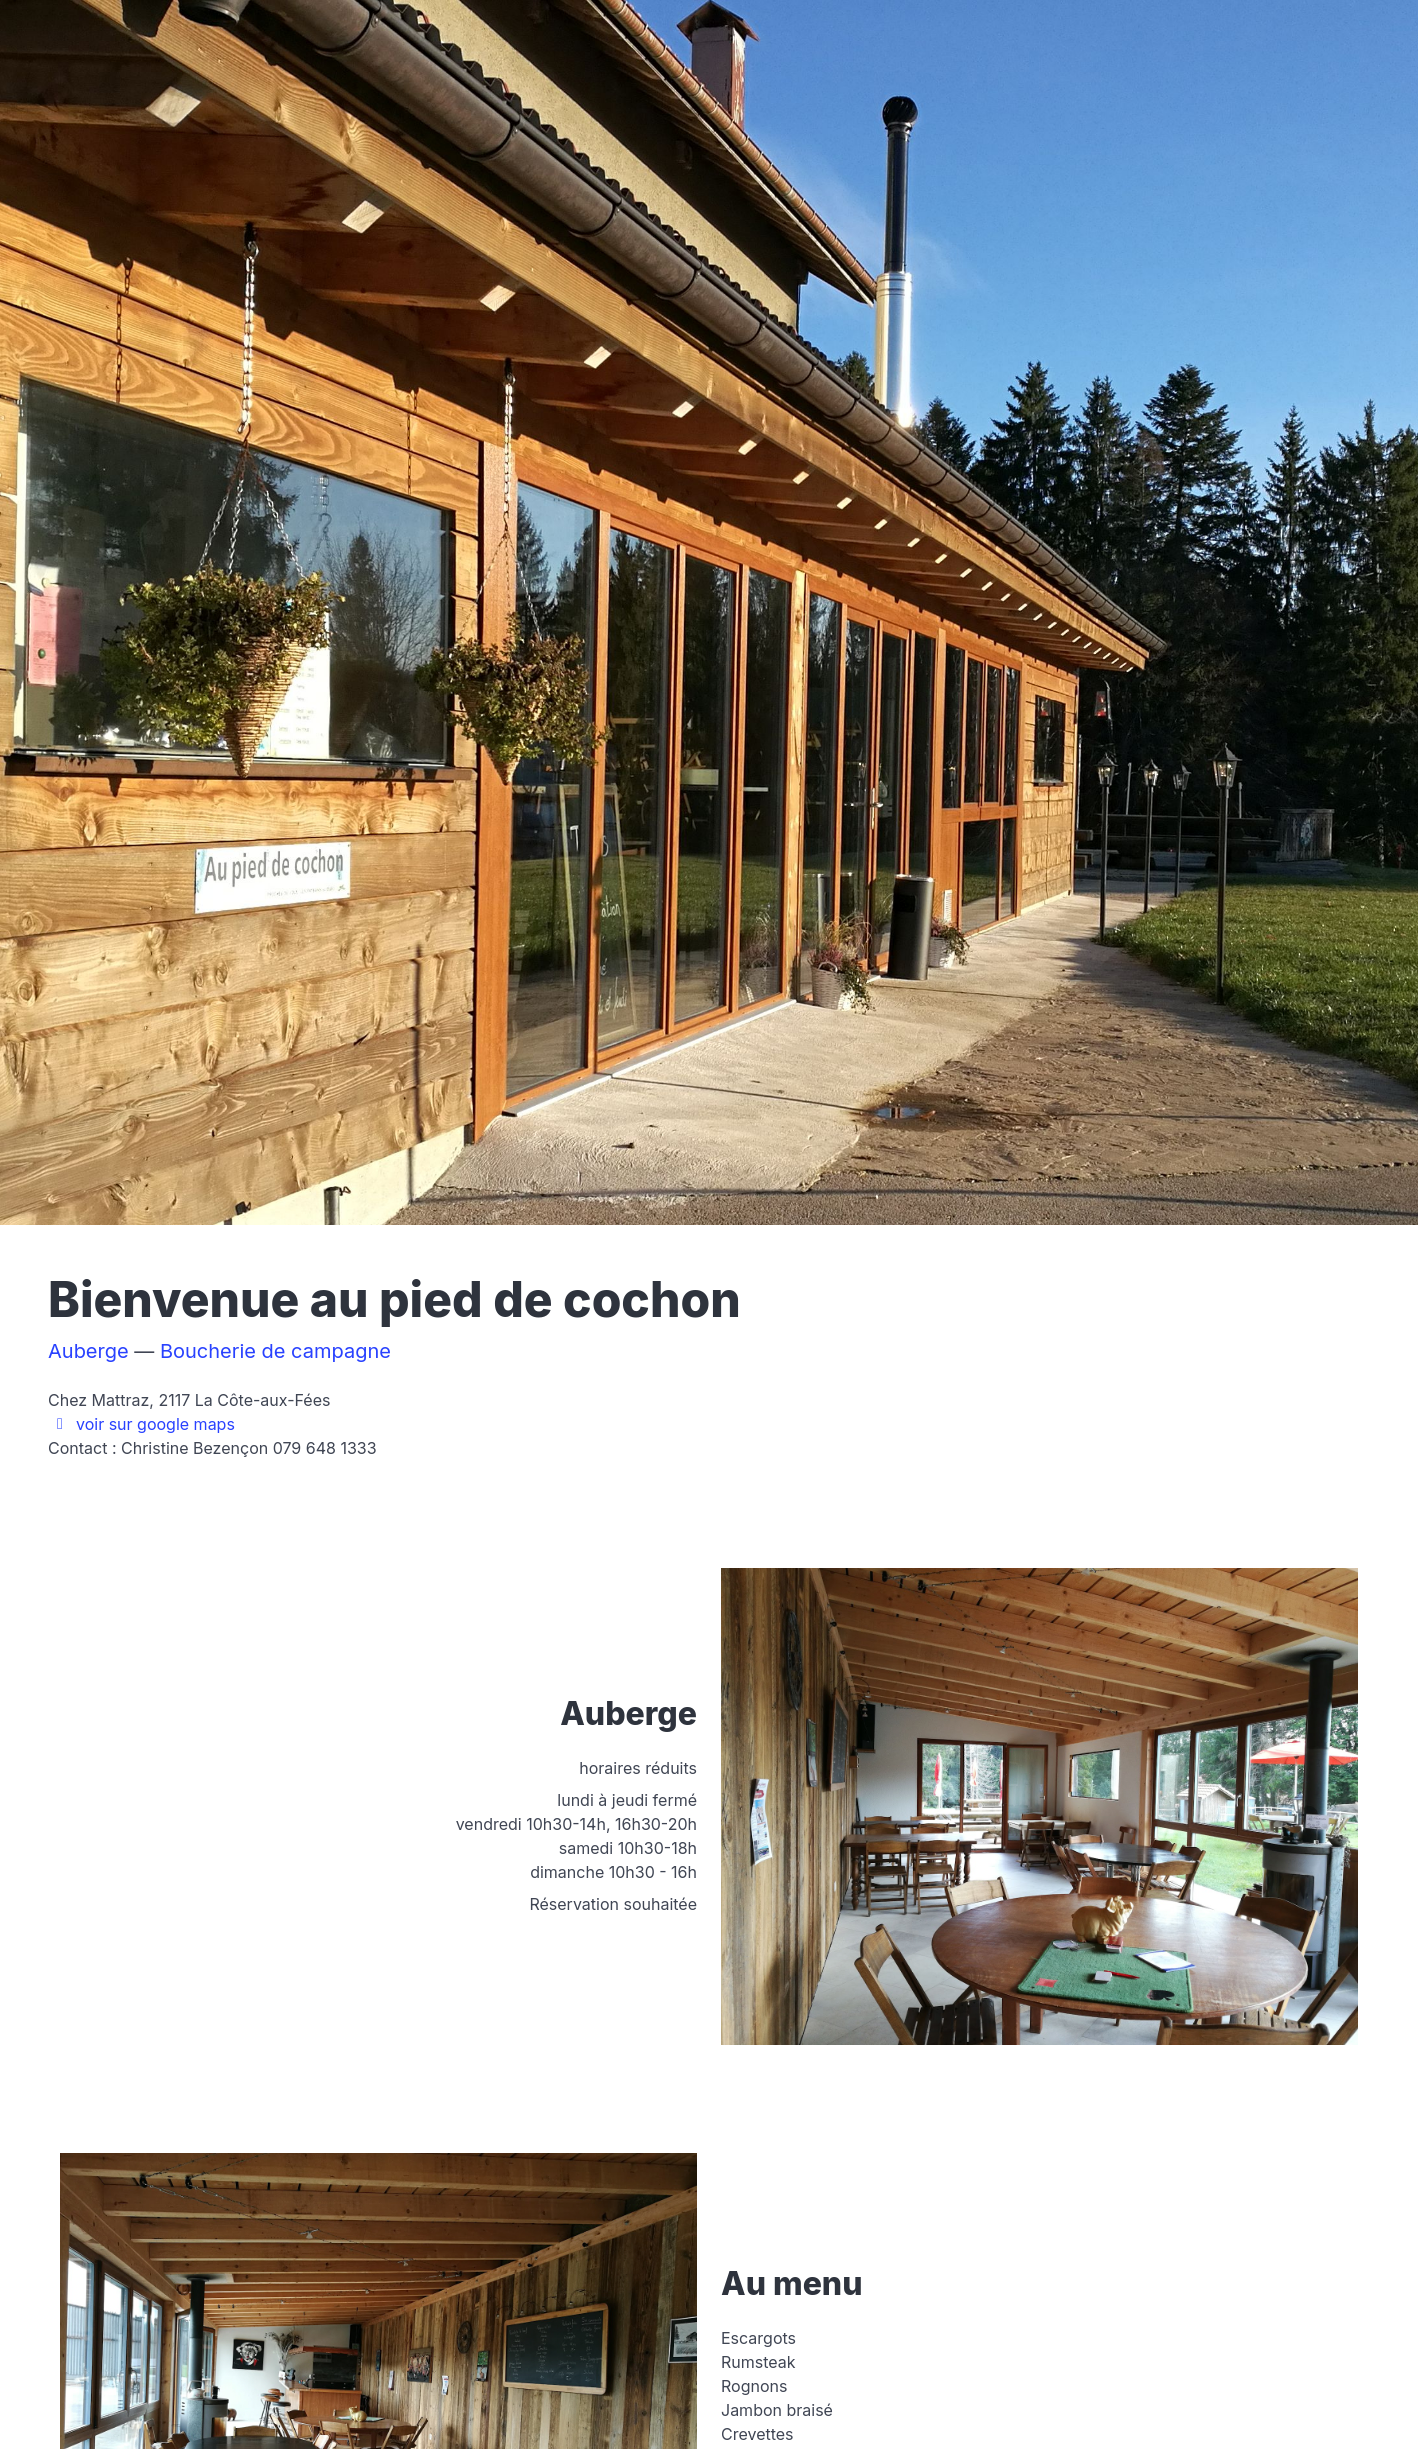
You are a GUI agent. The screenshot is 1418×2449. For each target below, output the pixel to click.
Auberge (88, 1351)
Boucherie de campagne (275, 1351)
